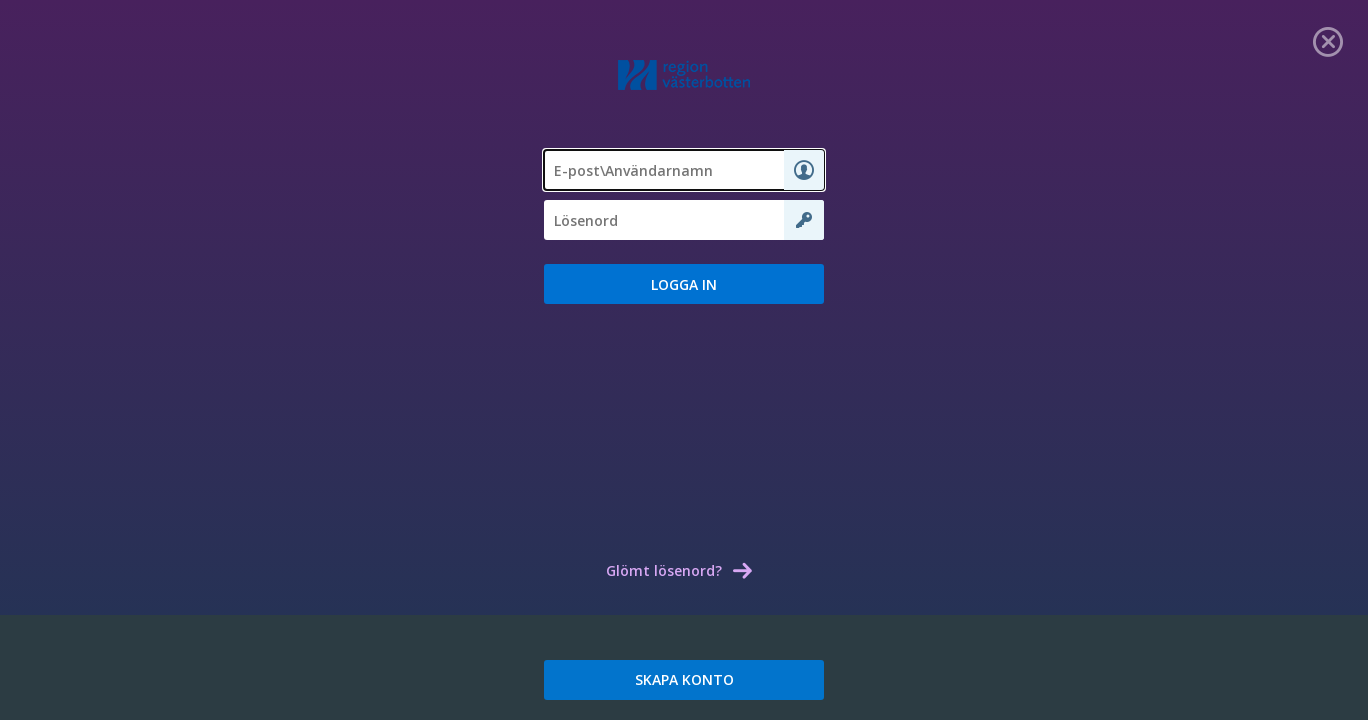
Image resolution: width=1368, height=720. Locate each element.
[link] (1328, 40)
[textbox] (684, 170)
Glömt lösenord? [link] (664, 570)
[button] (684, 284)
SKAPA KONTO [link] (684, 679)
